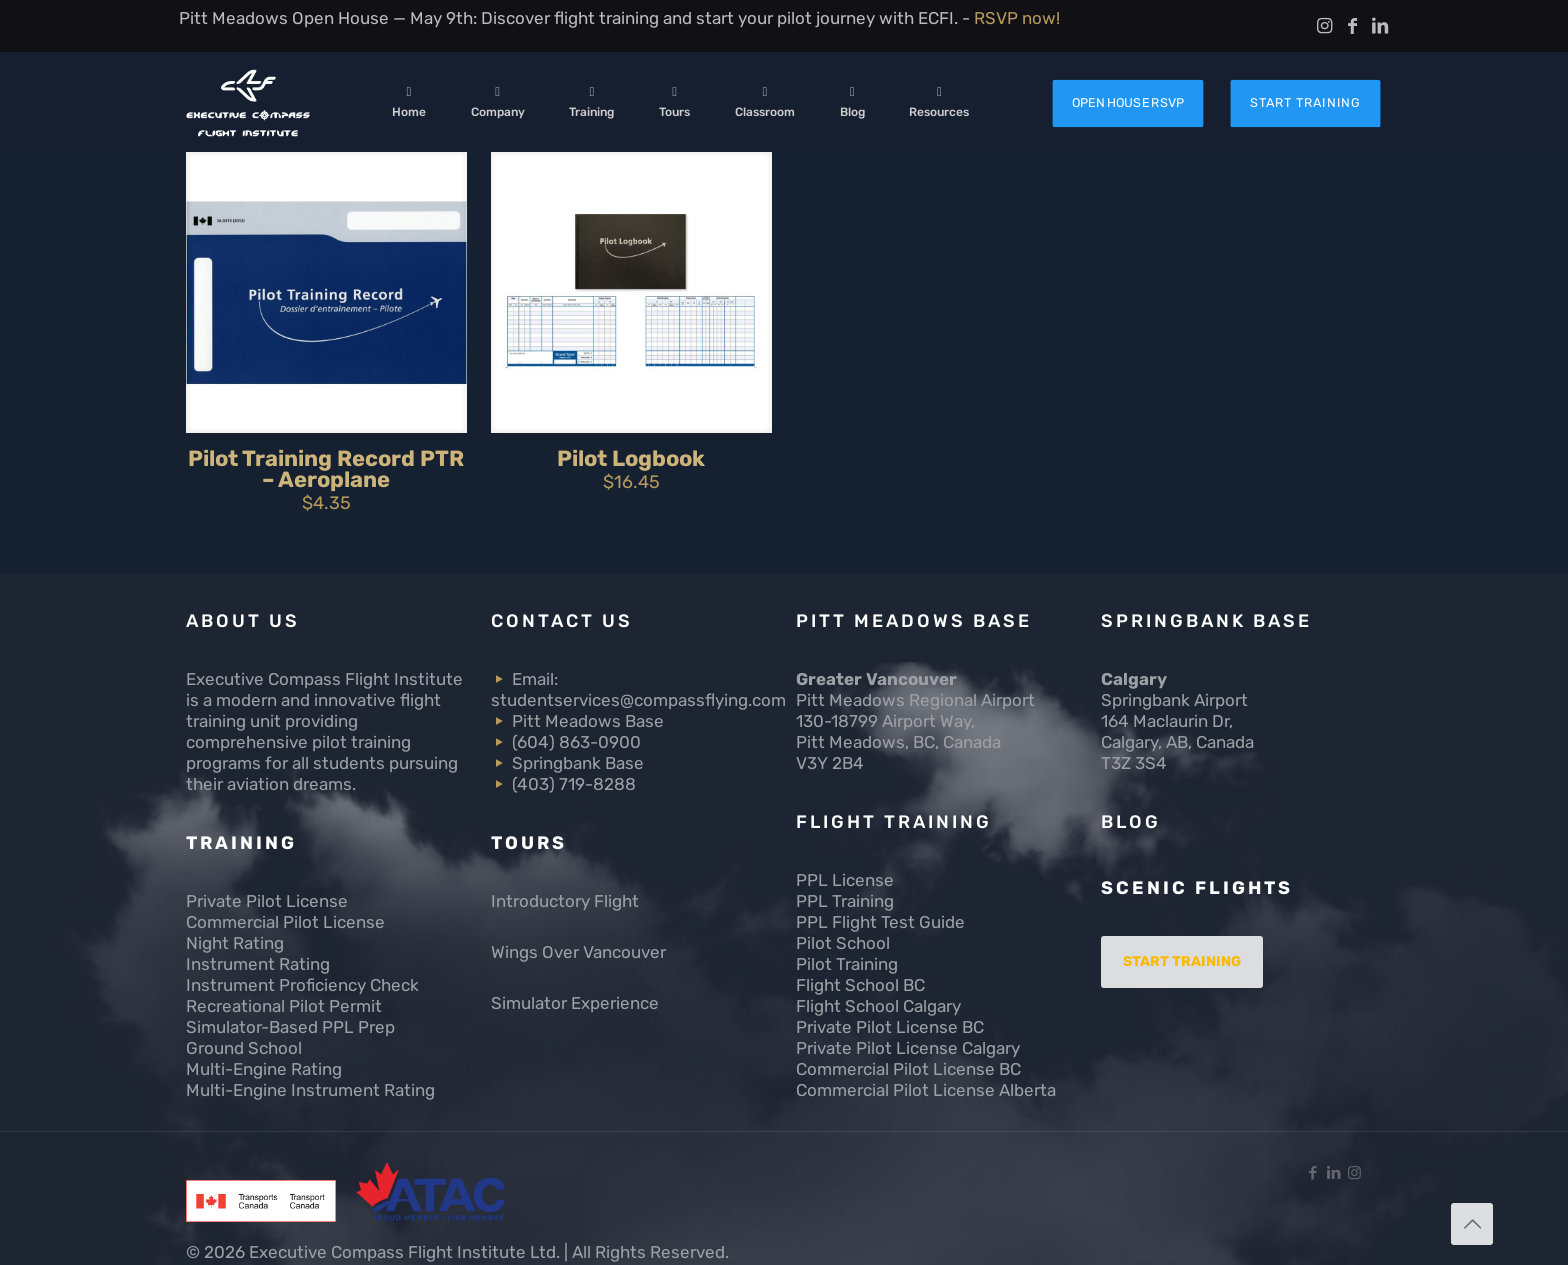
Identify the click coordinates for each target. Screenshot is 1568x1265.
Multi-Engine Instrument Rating (310, 1090)
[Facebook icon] (1312, 1173)
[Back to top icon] (1472, 1224)
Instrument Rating (258, 964)
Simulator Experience (575, 1003)
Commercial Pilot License (285, 922)
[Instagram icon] (1354, 1173)
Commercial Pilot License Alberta (926, 1090)
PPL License (845, 880)
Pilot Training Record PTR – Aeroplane (326, 469)
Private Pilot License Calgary (908, 1048)
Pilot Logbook (631, 458)
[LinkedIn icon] (1333, 1173)
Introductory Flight (565, 901)
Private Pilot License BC (890, 1027)
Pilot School (843, 943)
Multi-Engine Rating (264, 1069)
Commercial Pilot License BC (908, 1069)
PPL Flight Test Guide (880, 922)
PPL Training (845, 901)
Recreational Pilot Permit (284, 1006)
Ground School (244, 1048)
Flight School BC (860, 985)
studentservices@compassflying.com (638, 700)
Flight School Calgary (878, 1006)
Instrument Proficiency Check (302, 985)
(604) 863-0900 (576, 742)
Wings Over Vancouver (578, 952)
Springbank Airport (1174, 700)
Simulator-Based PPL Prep (290, 1027)
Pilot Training (847, 964)
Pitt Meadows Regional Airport (915, 700)
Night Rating (235, 943)
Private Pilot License (267, 901)
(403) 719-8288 (574, 784)
